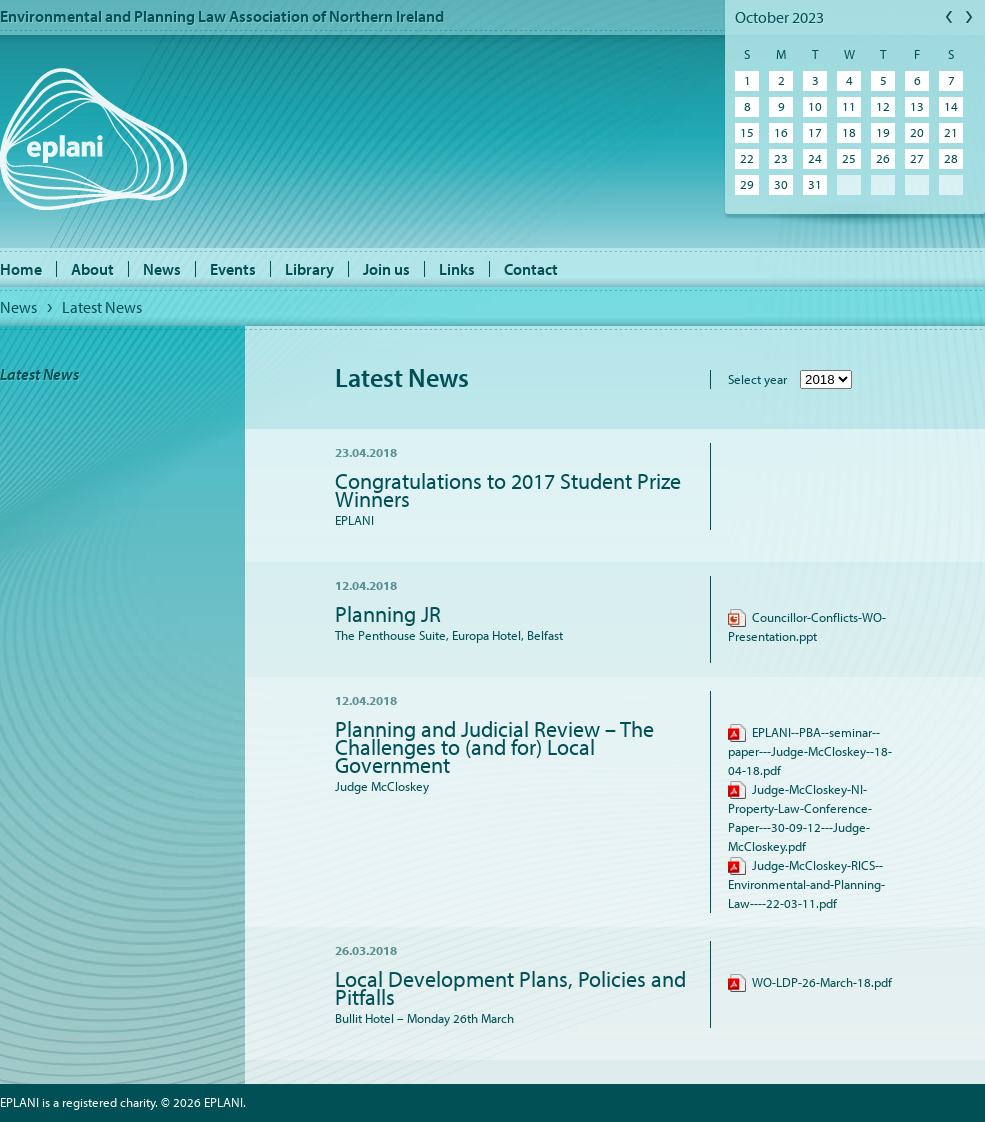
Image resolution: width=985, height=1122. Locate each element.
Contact (531, 269)
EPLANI (93, 139)
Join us (386, 269)
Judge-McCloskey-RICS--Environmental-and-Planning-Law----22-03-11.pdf (806, 884)
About (92, 269)
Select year (757, 379)
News (162, 269)
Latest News (102, 307)
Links (457, 269)
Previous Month (950, 18)
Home (21, 269)
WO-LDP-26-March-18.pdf (810, 982)
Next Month (970, 18)
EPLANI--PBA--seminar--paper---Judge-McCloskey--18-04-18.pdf (810, 751)
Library (309, 269)
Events (233, 269)
